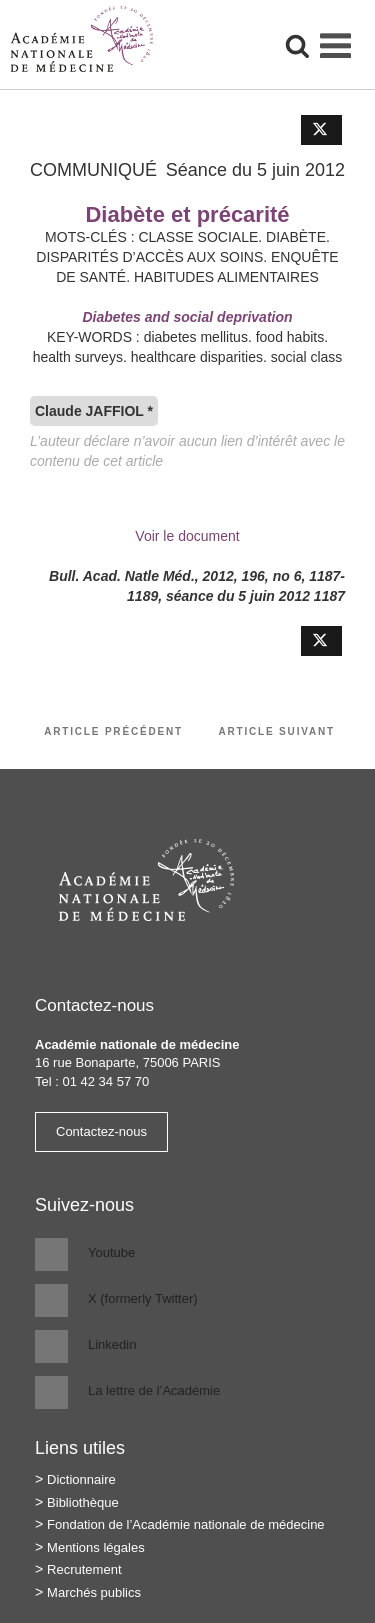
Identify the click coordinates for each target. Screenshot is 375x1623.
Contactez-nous (101, 1131)
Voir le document (187, 536)
